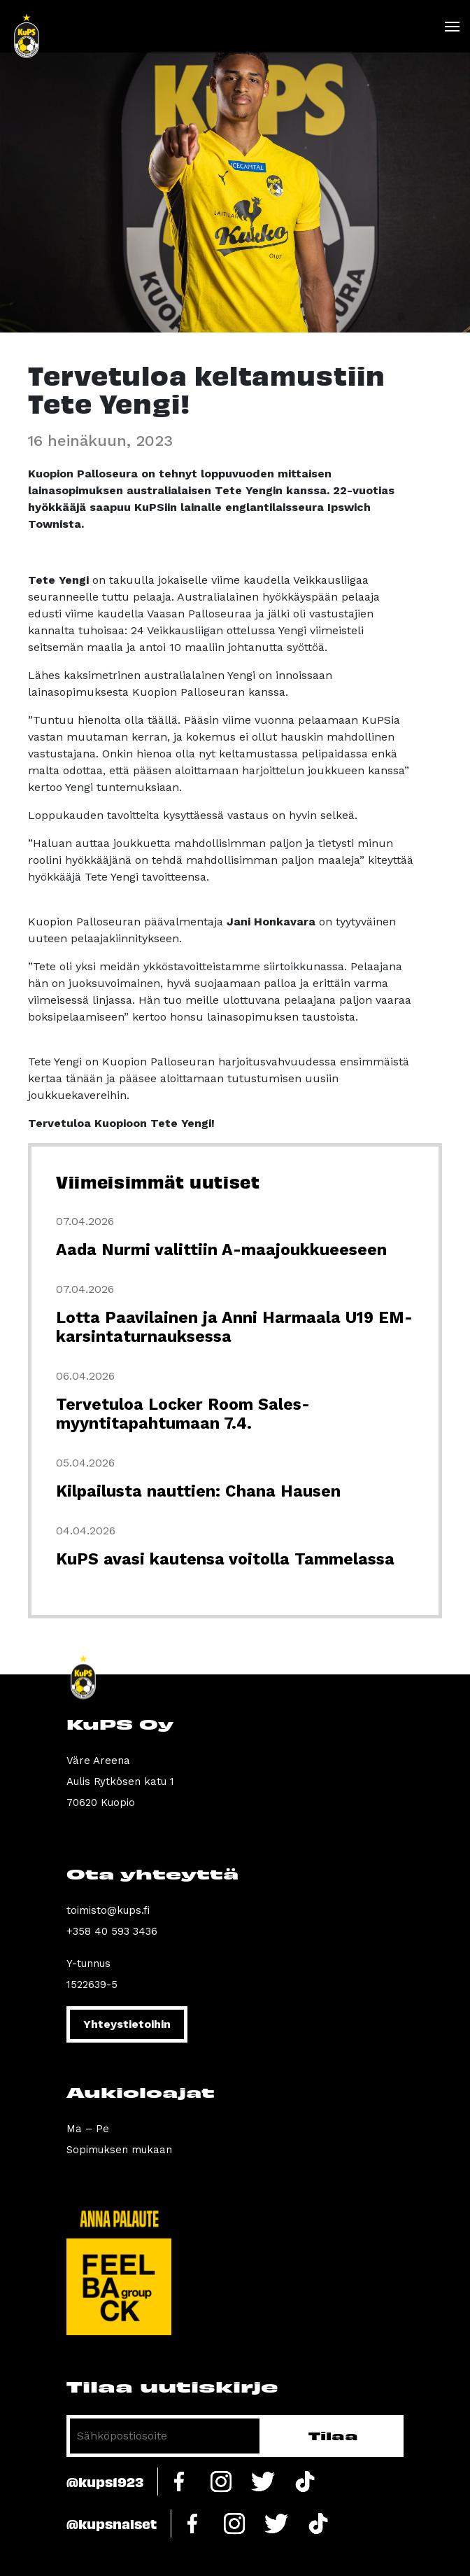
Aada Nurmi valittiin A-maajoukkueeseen (221, 1249)
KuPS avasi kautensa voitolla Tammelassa (225, 1559)
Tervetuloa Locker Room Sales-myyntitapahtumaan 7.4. (183, 1414)
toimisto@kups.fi (108, 1910)
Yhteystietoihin (127, 2024)
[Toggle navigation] (451, 26)
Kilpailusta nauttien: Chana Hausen (198, 1491)
